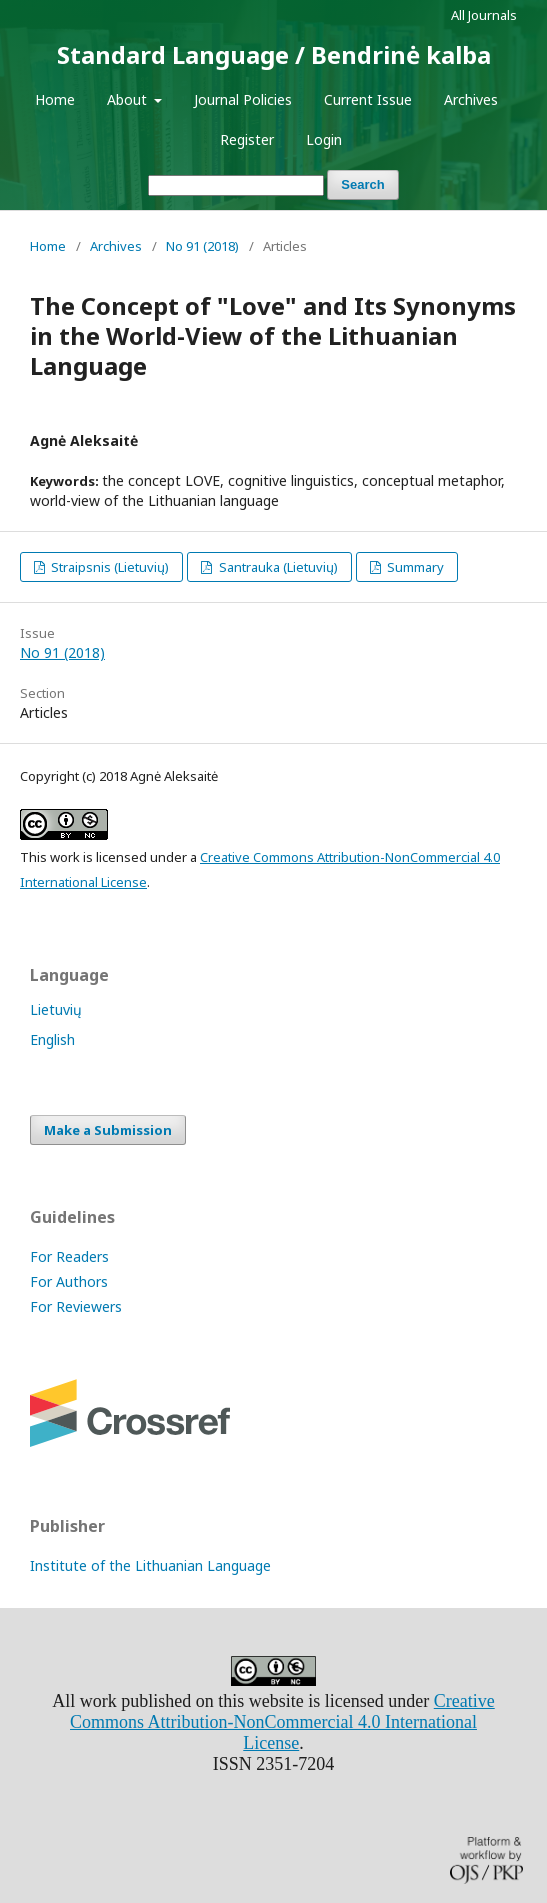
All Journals (484, 15)
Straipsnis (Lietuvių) (108, 567)
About (129, 99)
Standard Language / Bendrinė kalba (274, 54)
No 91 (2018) (202, 246)
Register (247, 139)
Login (324, 139)
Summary (414, 567)
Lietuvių (56, 1009)
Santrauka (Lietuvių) (277, 567)
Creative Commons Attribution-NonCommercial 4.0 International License (282, 1722)
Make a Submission (108, 1130)
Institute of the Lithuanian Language (150, 1565)
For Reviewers (76, 1306)
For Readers (69, 1256)
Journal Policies (243, 99)
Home (55, 99)
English (52, 1039)
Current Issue (368, 99)
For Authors (69, 1281)
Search (362, 184)
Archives (471, 99)
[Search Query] (236, 185)
